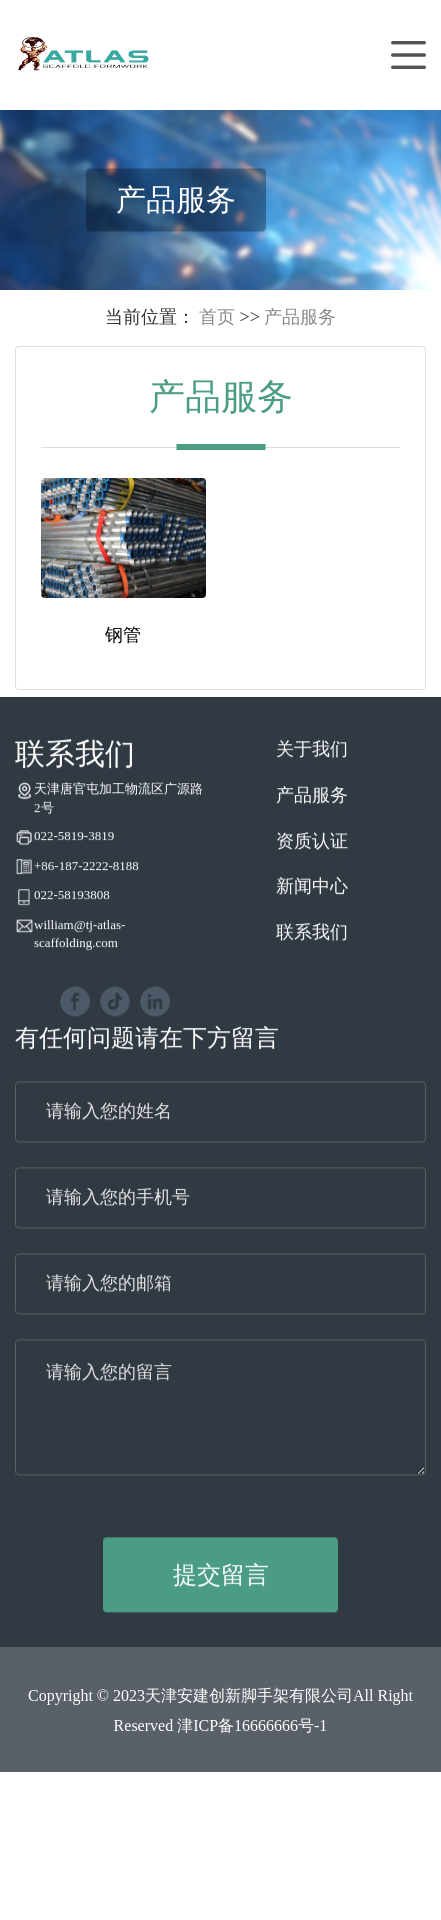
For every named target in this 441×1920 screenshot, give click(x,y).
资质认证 (312, 861)
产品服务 (300, 317)
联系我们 (312, 952)
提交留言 (221, 1595)
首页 (217, 317)
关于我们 (312, 770)
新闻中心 (312, 907)
